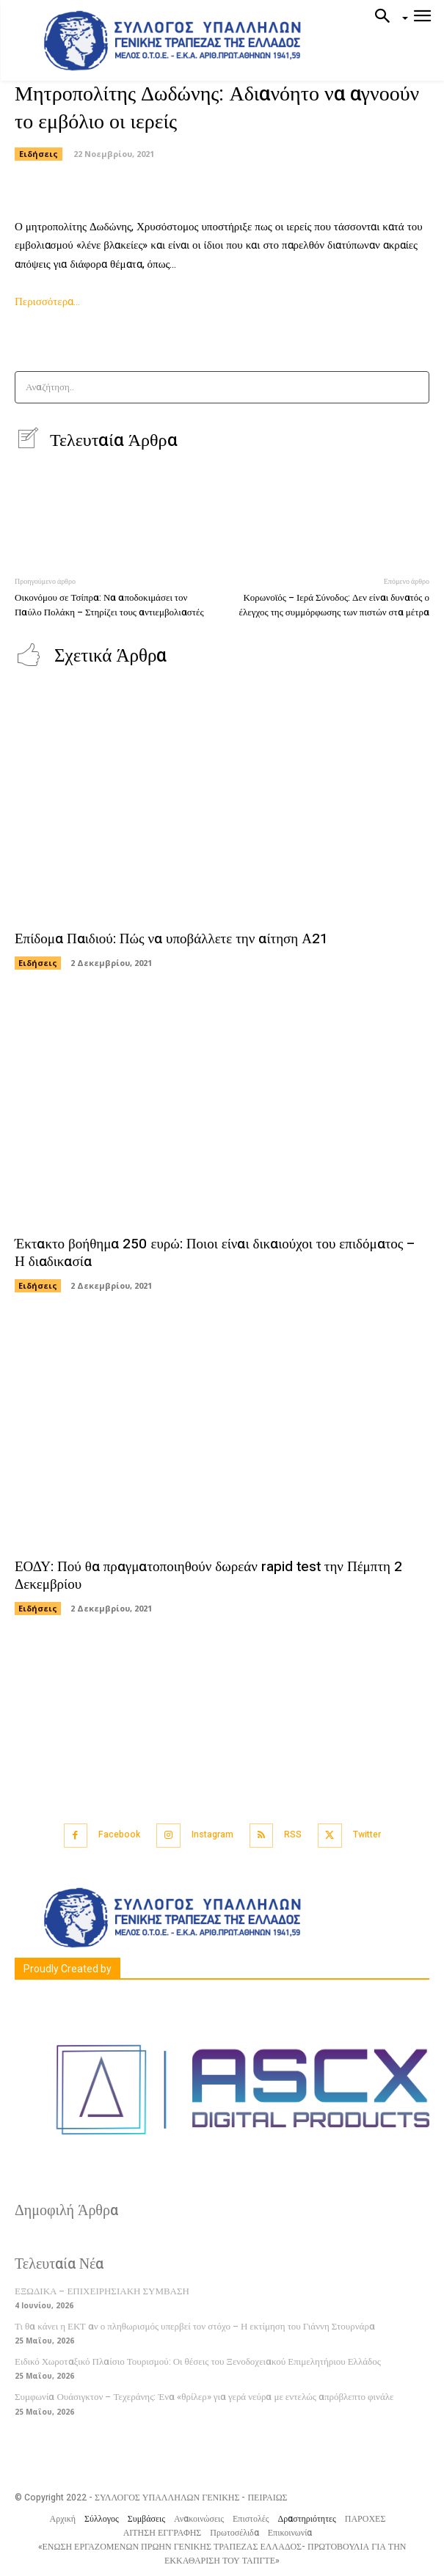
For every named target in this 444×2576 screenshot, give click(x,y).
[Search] (413, 387)
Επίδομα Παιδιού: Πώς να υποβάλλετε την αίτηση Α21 (171, 939)
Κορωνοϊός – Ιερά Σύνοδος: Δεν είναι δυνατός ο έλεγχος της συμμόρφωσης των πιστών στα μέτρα (334, 604)
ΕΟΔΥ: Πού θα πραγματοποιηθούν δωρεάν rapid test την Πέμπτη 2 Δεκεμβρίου (208, 1575)
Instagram (212, 1834)
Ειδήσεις (38, 154)
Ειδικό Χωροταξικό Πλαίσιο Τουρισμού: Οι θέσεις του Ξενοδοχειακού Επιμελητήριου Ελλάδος (198, 2361)
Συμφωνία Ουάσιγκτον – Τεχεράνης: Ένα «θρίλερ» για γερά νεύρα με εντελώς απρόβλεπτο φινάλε (204, 2397)
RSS (293, 1834)
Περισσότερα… (47, 301)
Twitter (367, 1834)
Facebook (119, 1834)
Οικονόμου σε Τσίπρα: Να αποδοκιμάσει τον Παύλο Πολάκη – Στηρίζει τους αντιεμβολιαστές (109, 604)
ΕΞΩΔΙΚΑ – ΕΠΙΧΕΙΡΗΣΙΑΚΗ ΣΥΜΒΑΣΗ (102, 2291)
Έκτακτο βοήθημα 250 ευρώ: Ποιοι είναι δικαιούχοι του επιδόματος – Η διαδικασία (215, 1253)
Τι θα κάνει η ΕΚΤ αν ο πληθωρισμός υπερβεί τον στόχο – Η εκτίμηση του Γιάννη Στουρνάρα (195, 2326)
